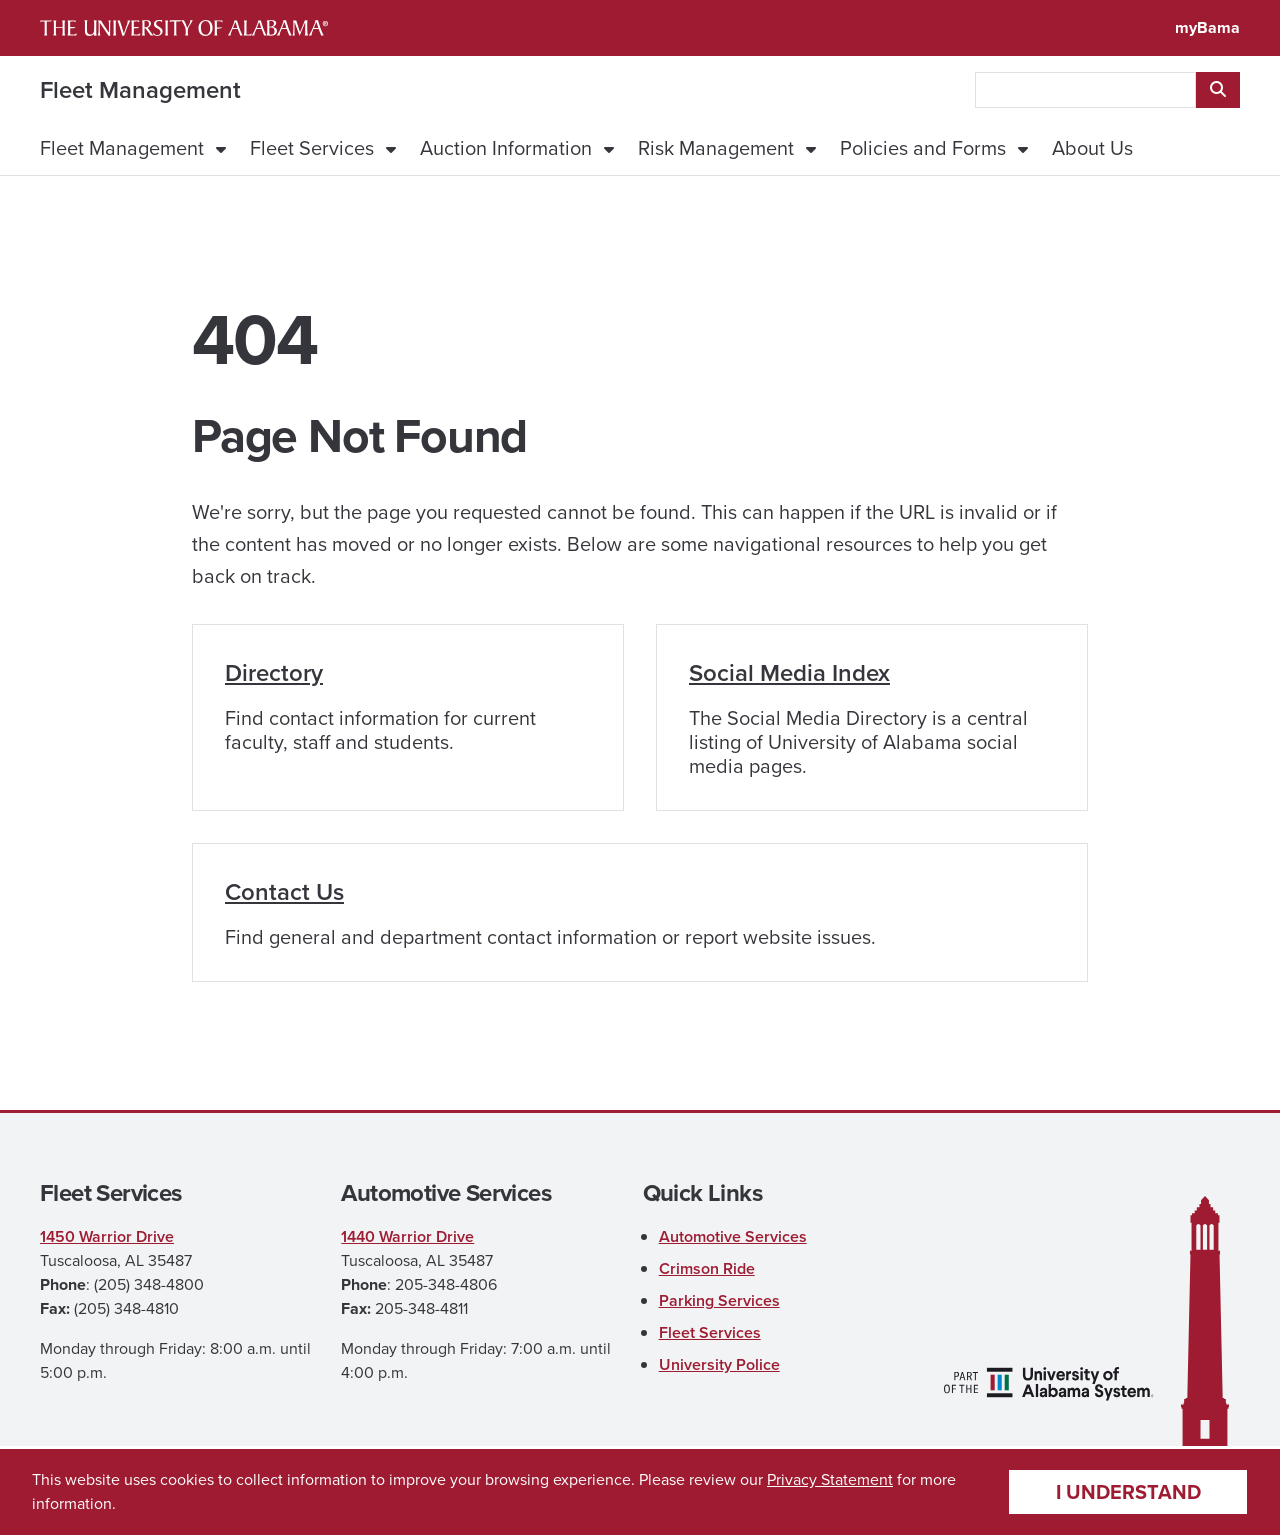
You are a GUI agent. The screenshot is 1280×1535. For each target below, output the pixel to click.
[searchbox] (1085, 90)
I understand (1128, 1492)
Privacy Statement (830, 1479)
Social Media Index (789, 673)
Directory (274, 673)
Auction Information (506, 148)
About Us (1092, 148)
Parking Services (719, 1300)
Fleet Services (312, 148)
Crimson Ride (707, 1268)
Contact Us (284, 892)
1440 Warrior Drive (407, 1236)
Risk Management (716, 148)
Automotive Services (733, 1236)
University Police (719, 1364)
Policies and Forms (923, 148)
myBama (1207, 27)
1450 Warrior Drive (107, 1236)
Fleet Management (140, 90)
